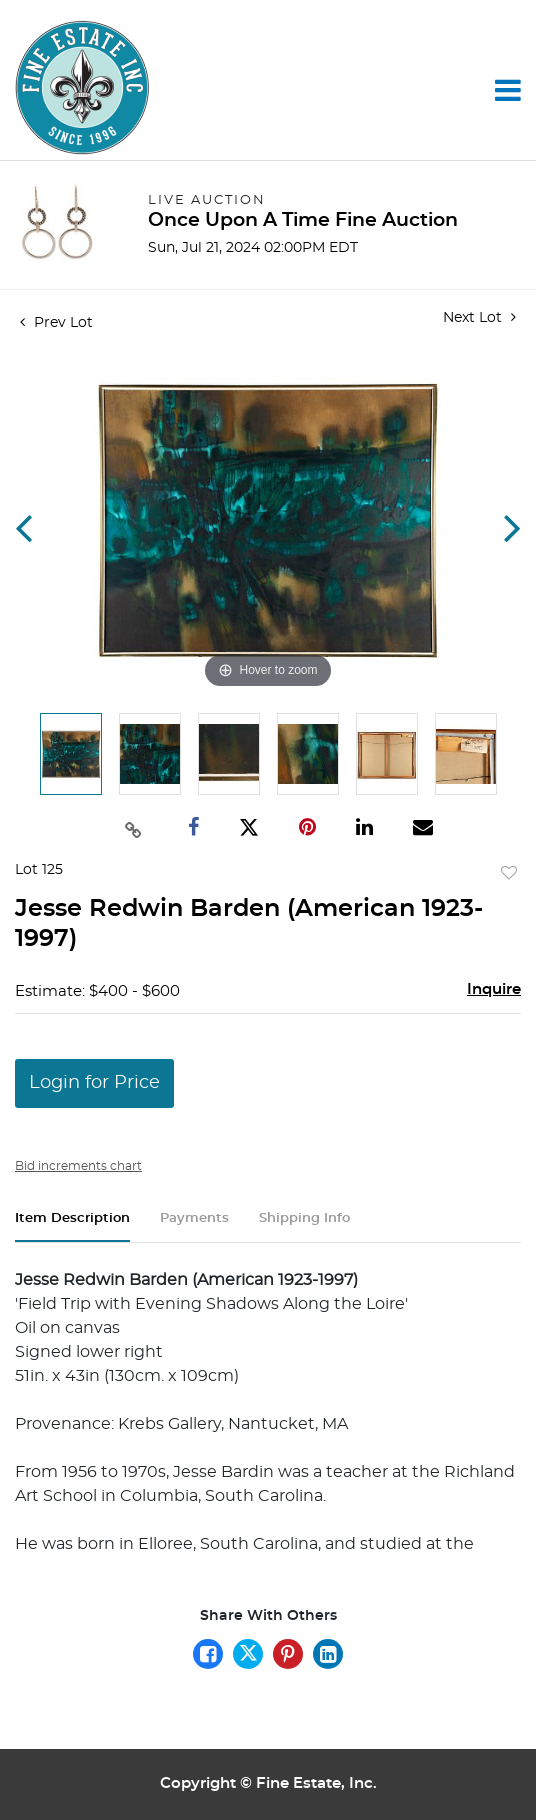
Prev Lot (56, 323)
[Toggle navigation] (508, 90)
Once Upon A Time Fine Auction (303, 220)
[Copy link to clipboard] (133, 828)
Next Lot (479, 317)
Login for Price (94, 1083)
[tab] (72, 1226)
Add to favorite (509, 874)
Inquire (494, 989)
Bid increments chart (78, 1166)
